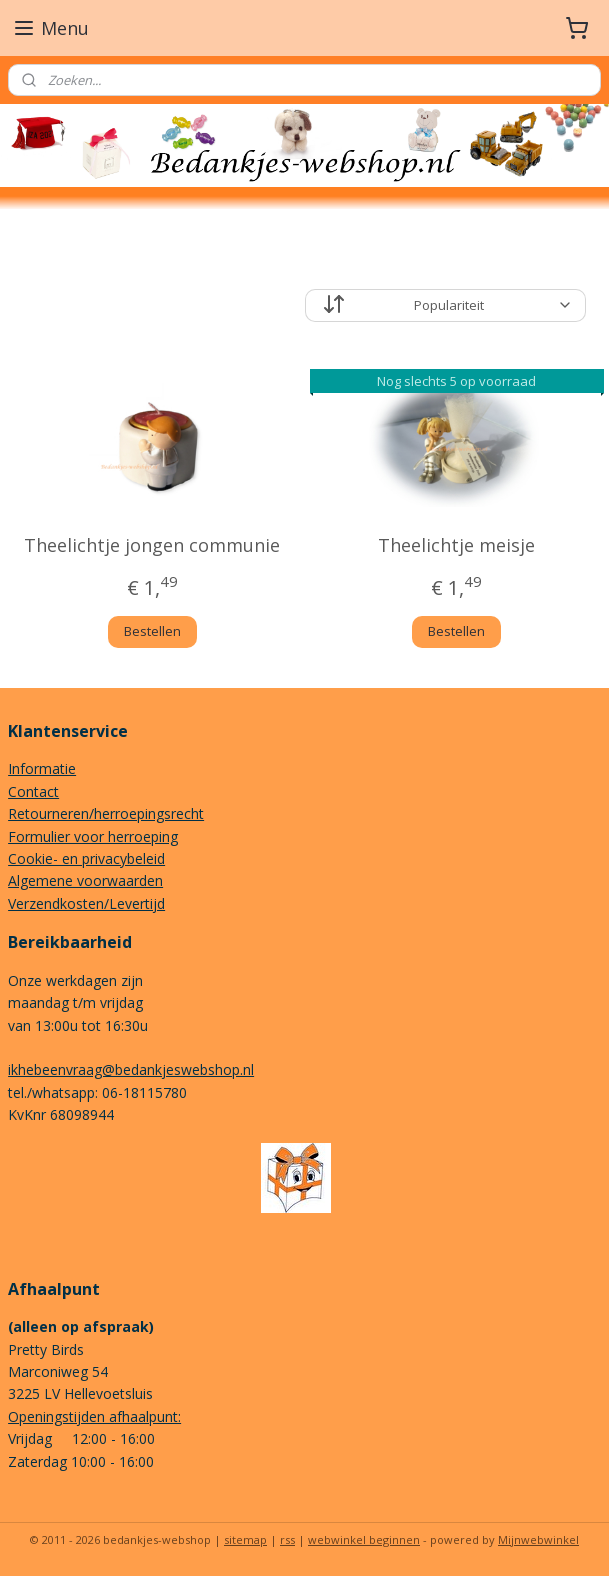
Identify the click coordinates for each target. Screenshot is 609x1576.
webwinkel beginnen (364, 1539)
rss (287, 1539)
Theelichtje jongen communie (152, 545)
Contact (33, 791)
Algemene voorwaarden (85, 880)
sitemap (245, 1539)
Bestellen (152, 631)
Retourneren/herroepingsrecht (106, 813)
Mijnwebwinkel (538, 1539)
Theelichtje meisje (456, 545)
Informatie (42, 768)
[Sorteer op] (445, 305)
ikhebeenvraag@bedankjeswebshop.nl (131, 1069)
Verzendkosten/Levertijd (86, 903)
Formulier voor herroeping (93, 836)
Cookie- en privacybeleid (86, 858)
